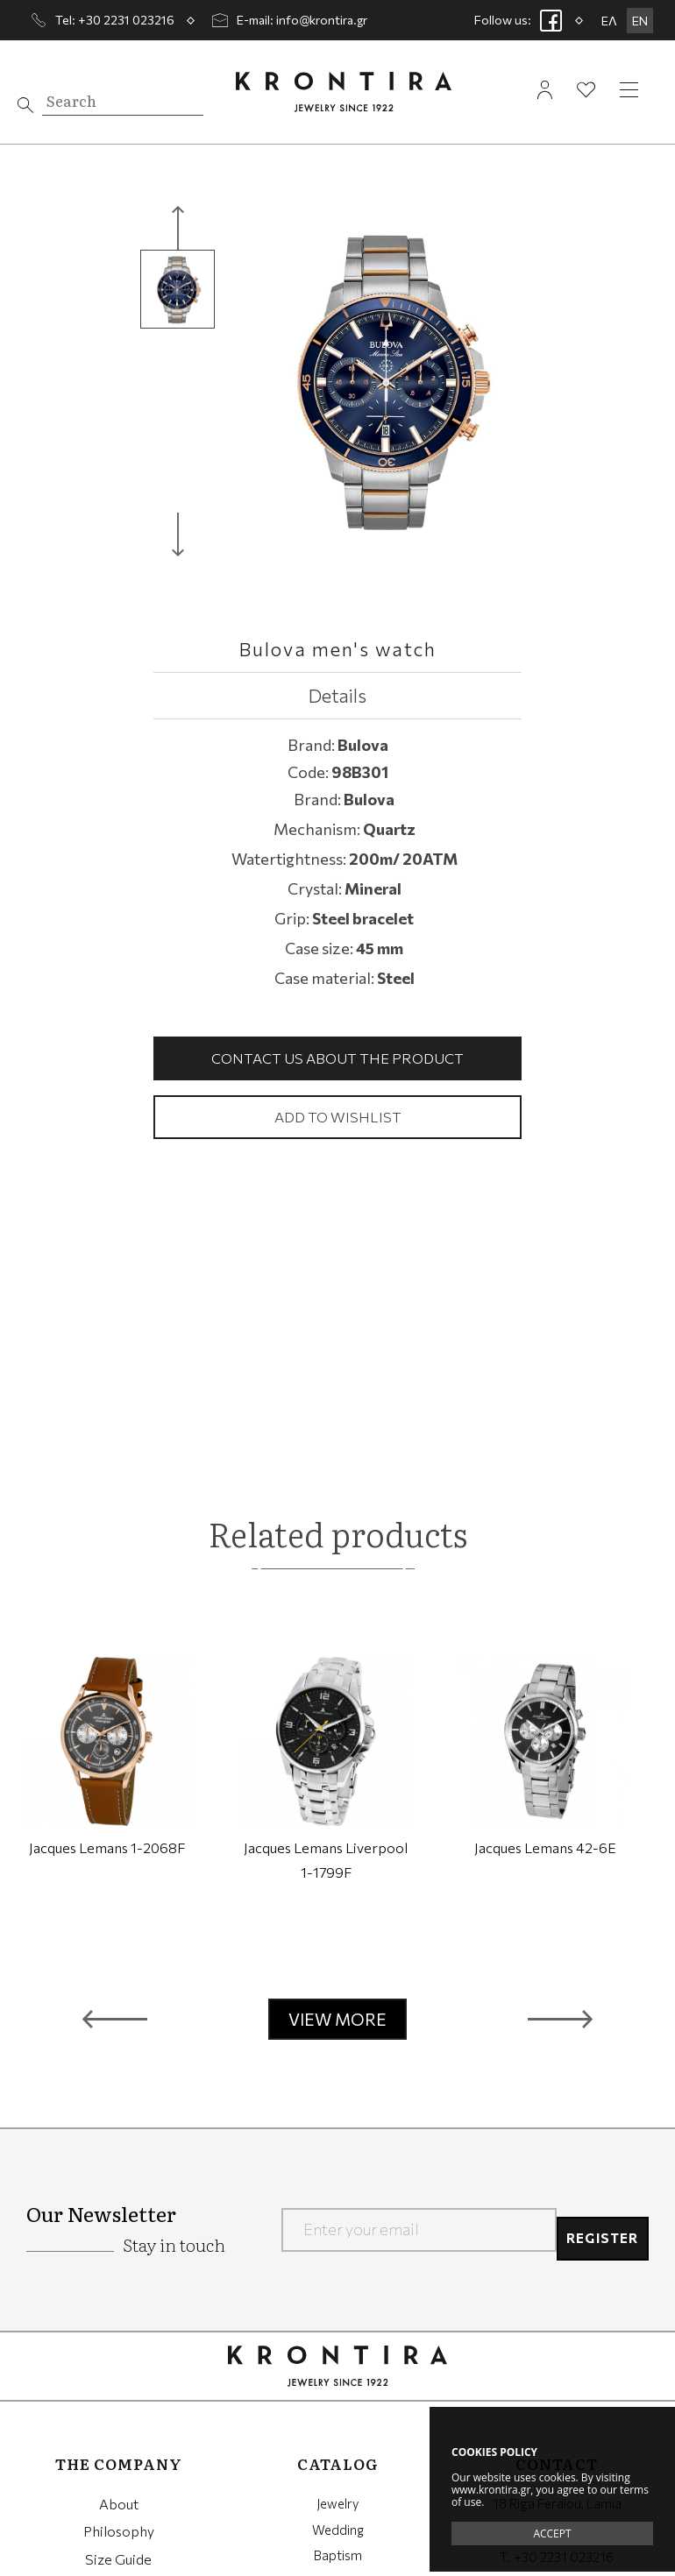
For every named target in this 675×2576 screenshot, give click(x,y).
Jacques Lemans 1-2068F (107, 1851)
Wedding (337, 2533)
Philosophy (119, 2533)
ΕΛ (609, 20)
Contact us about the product (337, 1058)
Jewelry (337, 2507)
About (118, 2507)
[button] (114, 2022)
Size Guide (119, 2560)
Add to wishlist (337, 1119)
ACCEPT (552, 2533)
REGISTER (596, 2232)
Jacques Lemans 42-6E (545, 1851)
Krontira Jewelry (343, 91)
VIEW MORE (337, 2023)
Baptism (338, 2560)
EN (640, 20)
